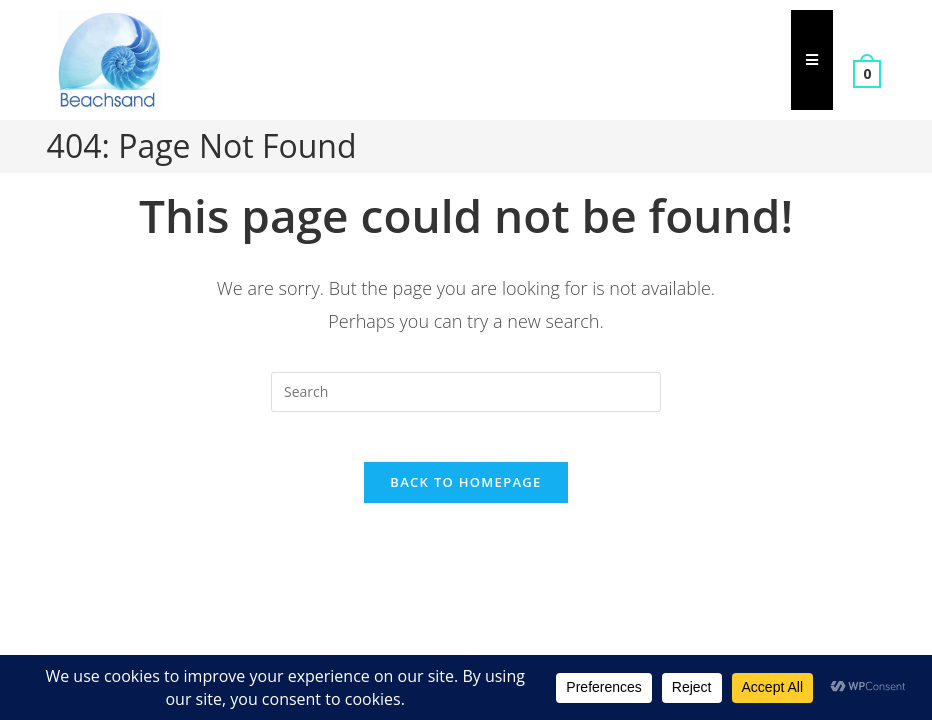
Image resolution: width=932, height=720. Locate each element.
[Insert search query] (466, 392)
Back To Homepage (465, 493)
